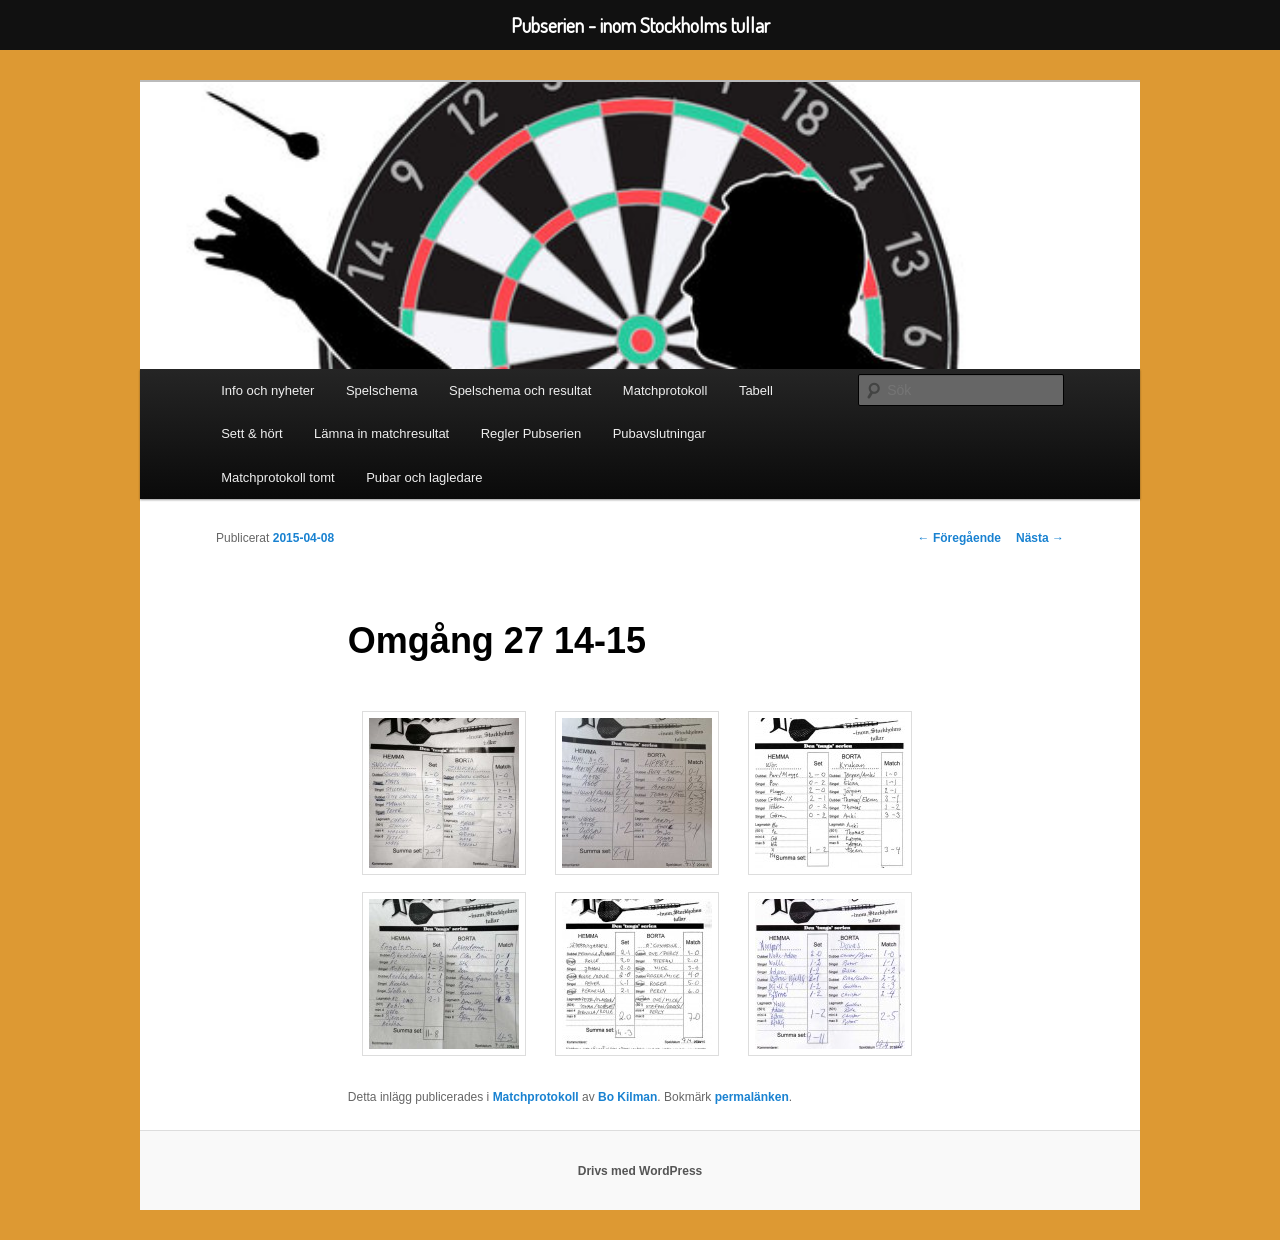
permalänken (752, 1097)
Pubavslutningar (659, 433)
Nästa (1040, 538)
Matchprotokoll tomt (277, 477)
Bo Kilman (627, 1097)
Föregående (959, 538)
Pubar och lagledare (424, 477)
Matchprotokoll (665, 390)
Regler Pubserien (531, 433)
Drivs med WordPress (640, 1171)
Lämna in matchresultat (381, 433)
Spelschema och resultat (520, 390)
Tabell (756, 390)
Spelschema (382, 390)
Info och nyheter (267, 390)
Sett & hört (251, 433)
